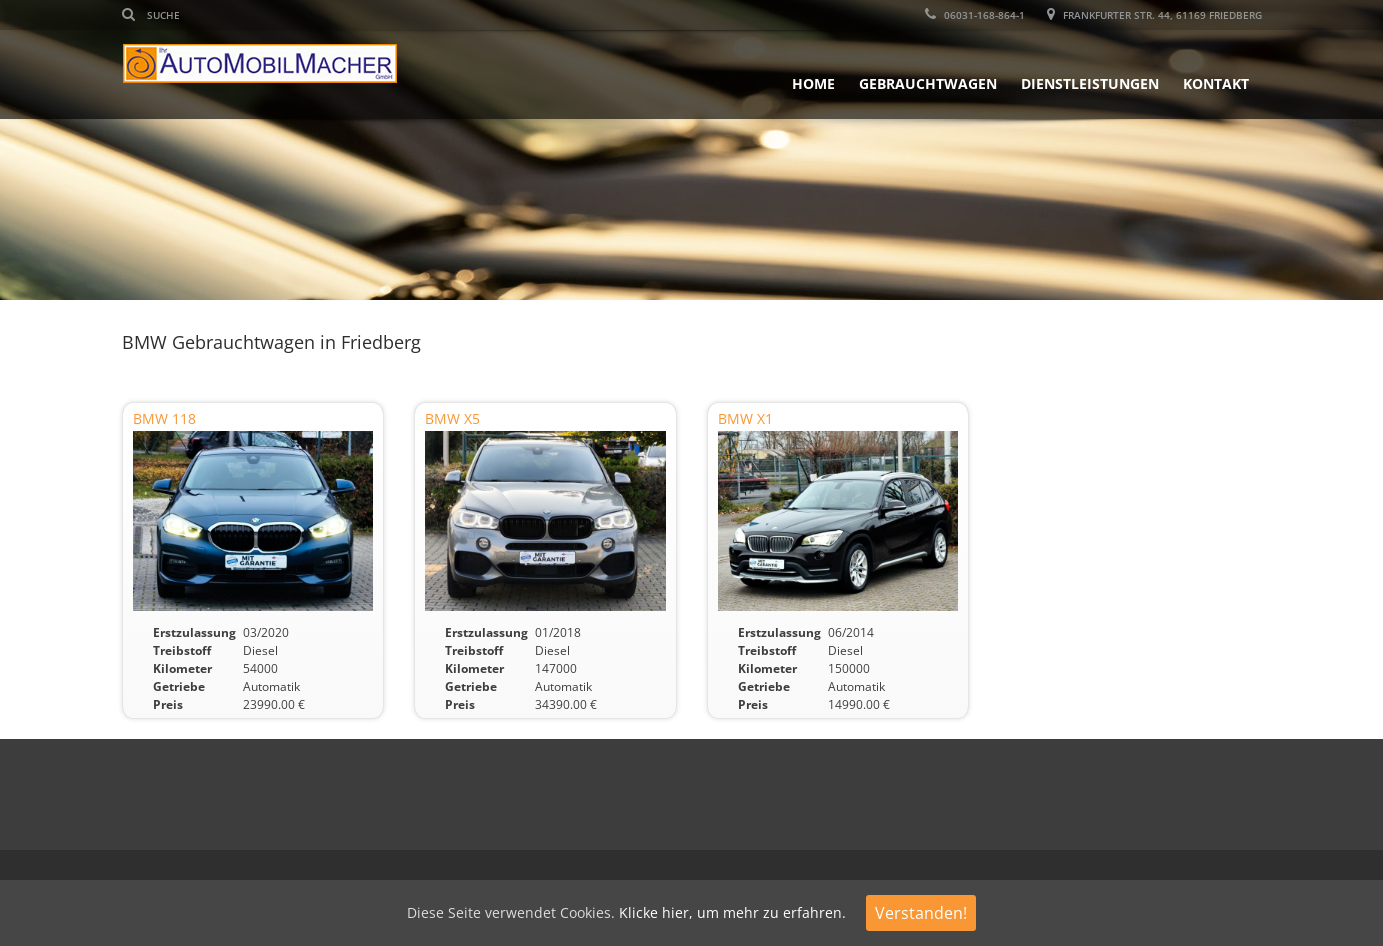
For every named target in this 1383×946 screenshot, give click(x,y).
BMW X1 (745, 418)
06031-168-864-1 (975, 15)
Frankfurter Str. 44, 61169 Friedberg (1154, 15)
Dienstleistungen (1090, 83)
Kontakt (1216, 83)
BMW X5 (452, 418)
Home (813, 83)
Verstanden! (921, 913)
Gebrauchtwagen (928, 83)
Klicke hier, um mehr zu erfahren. (732, 912)
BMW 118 (164, 418)
